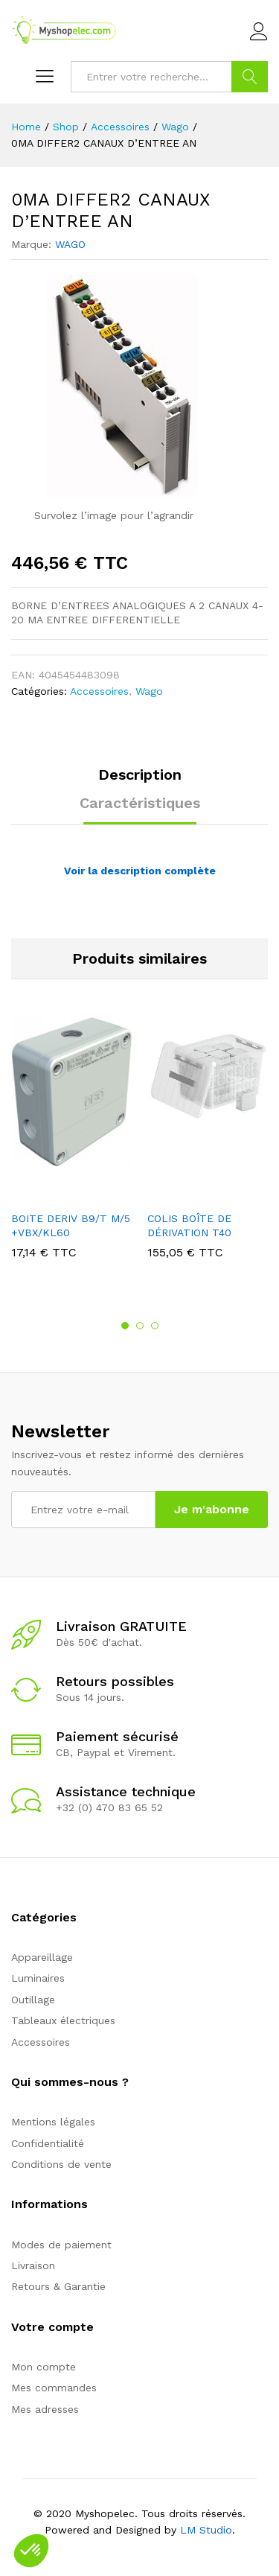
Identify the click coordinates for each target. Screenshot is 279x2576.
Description (140, 774)
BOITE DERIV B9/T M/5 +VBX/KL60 (70, 1225)
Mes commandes (54, 2388)
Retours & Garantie (58, 2286)
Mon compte (43, 2367)
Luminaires (38, 1978)
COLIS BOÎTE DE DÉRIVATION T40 (189, 1225)
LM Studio (206, 2530)
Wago (149, 691)
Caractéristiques (140, 802)
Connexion (259, 32)
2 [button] (140, 1325)
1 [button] (125, 1325)
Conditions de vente (61, 2164)
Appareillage (42, 1957)
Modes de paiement (61, 2245)
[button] (31, 2551)
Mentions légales (53, 2122)
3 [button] (154, 1325)
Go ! (249, 76)
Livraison (33, 2265)
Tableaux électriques (63, 2020)
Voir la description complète (140, 871)
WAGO (70, 244)
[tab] (139, 781)
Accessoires (99, 691)
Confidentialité (47, 2143)
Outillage (33, 2000)
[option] (72, 1148)
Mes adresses (45, 2409)
